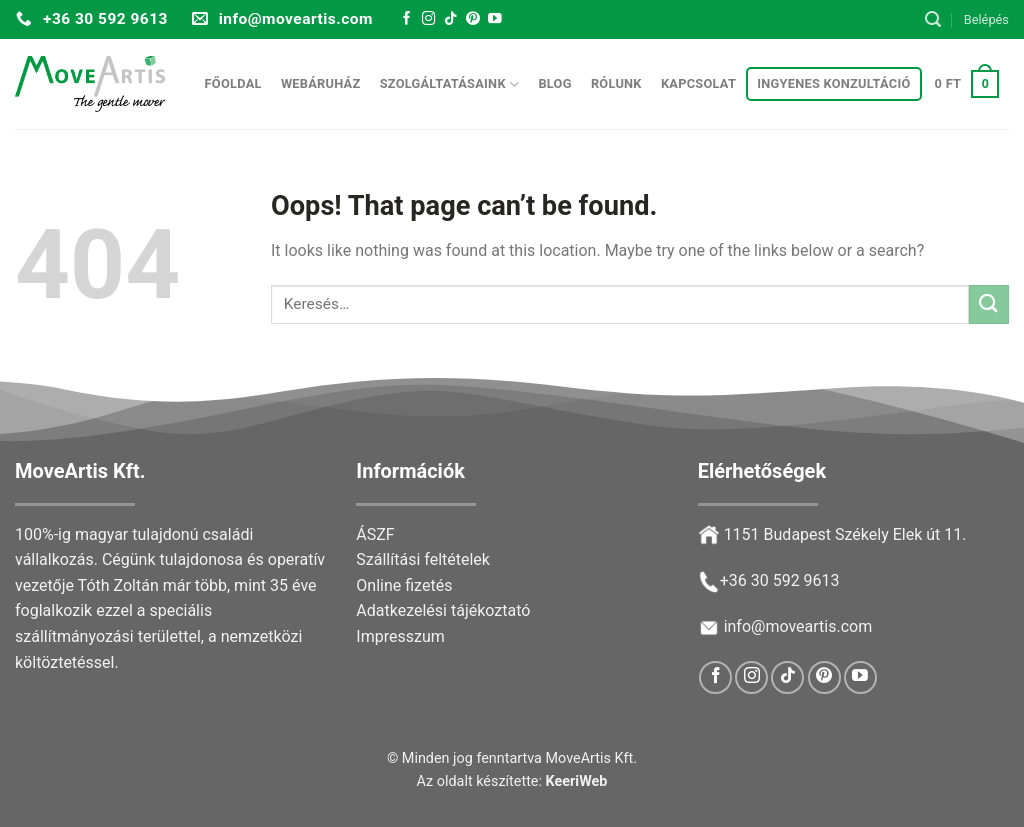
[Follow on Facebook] (407, 19)
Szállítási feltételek (423, 559)
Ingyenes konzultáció (833, 83)
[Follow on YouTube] (495, 19)
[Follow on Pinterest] (473, 19)
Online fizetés (404, 585)
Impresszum (400, 636)
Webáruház (321, 83)
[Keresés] (933, 19)
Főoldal (233, 83)
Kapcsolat (698, 83)
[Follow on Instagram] (429, 19)
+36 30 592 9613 (780, 580)
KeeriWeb (577, 781)
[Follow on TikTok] (451, 19)
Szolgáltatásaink (450, 84)
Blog (554, 83)
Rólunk (616, 83)
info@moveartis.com (798, 626)
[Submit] (989, 304)
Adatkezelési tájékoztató (443, 610)
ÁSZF (375, 534)
